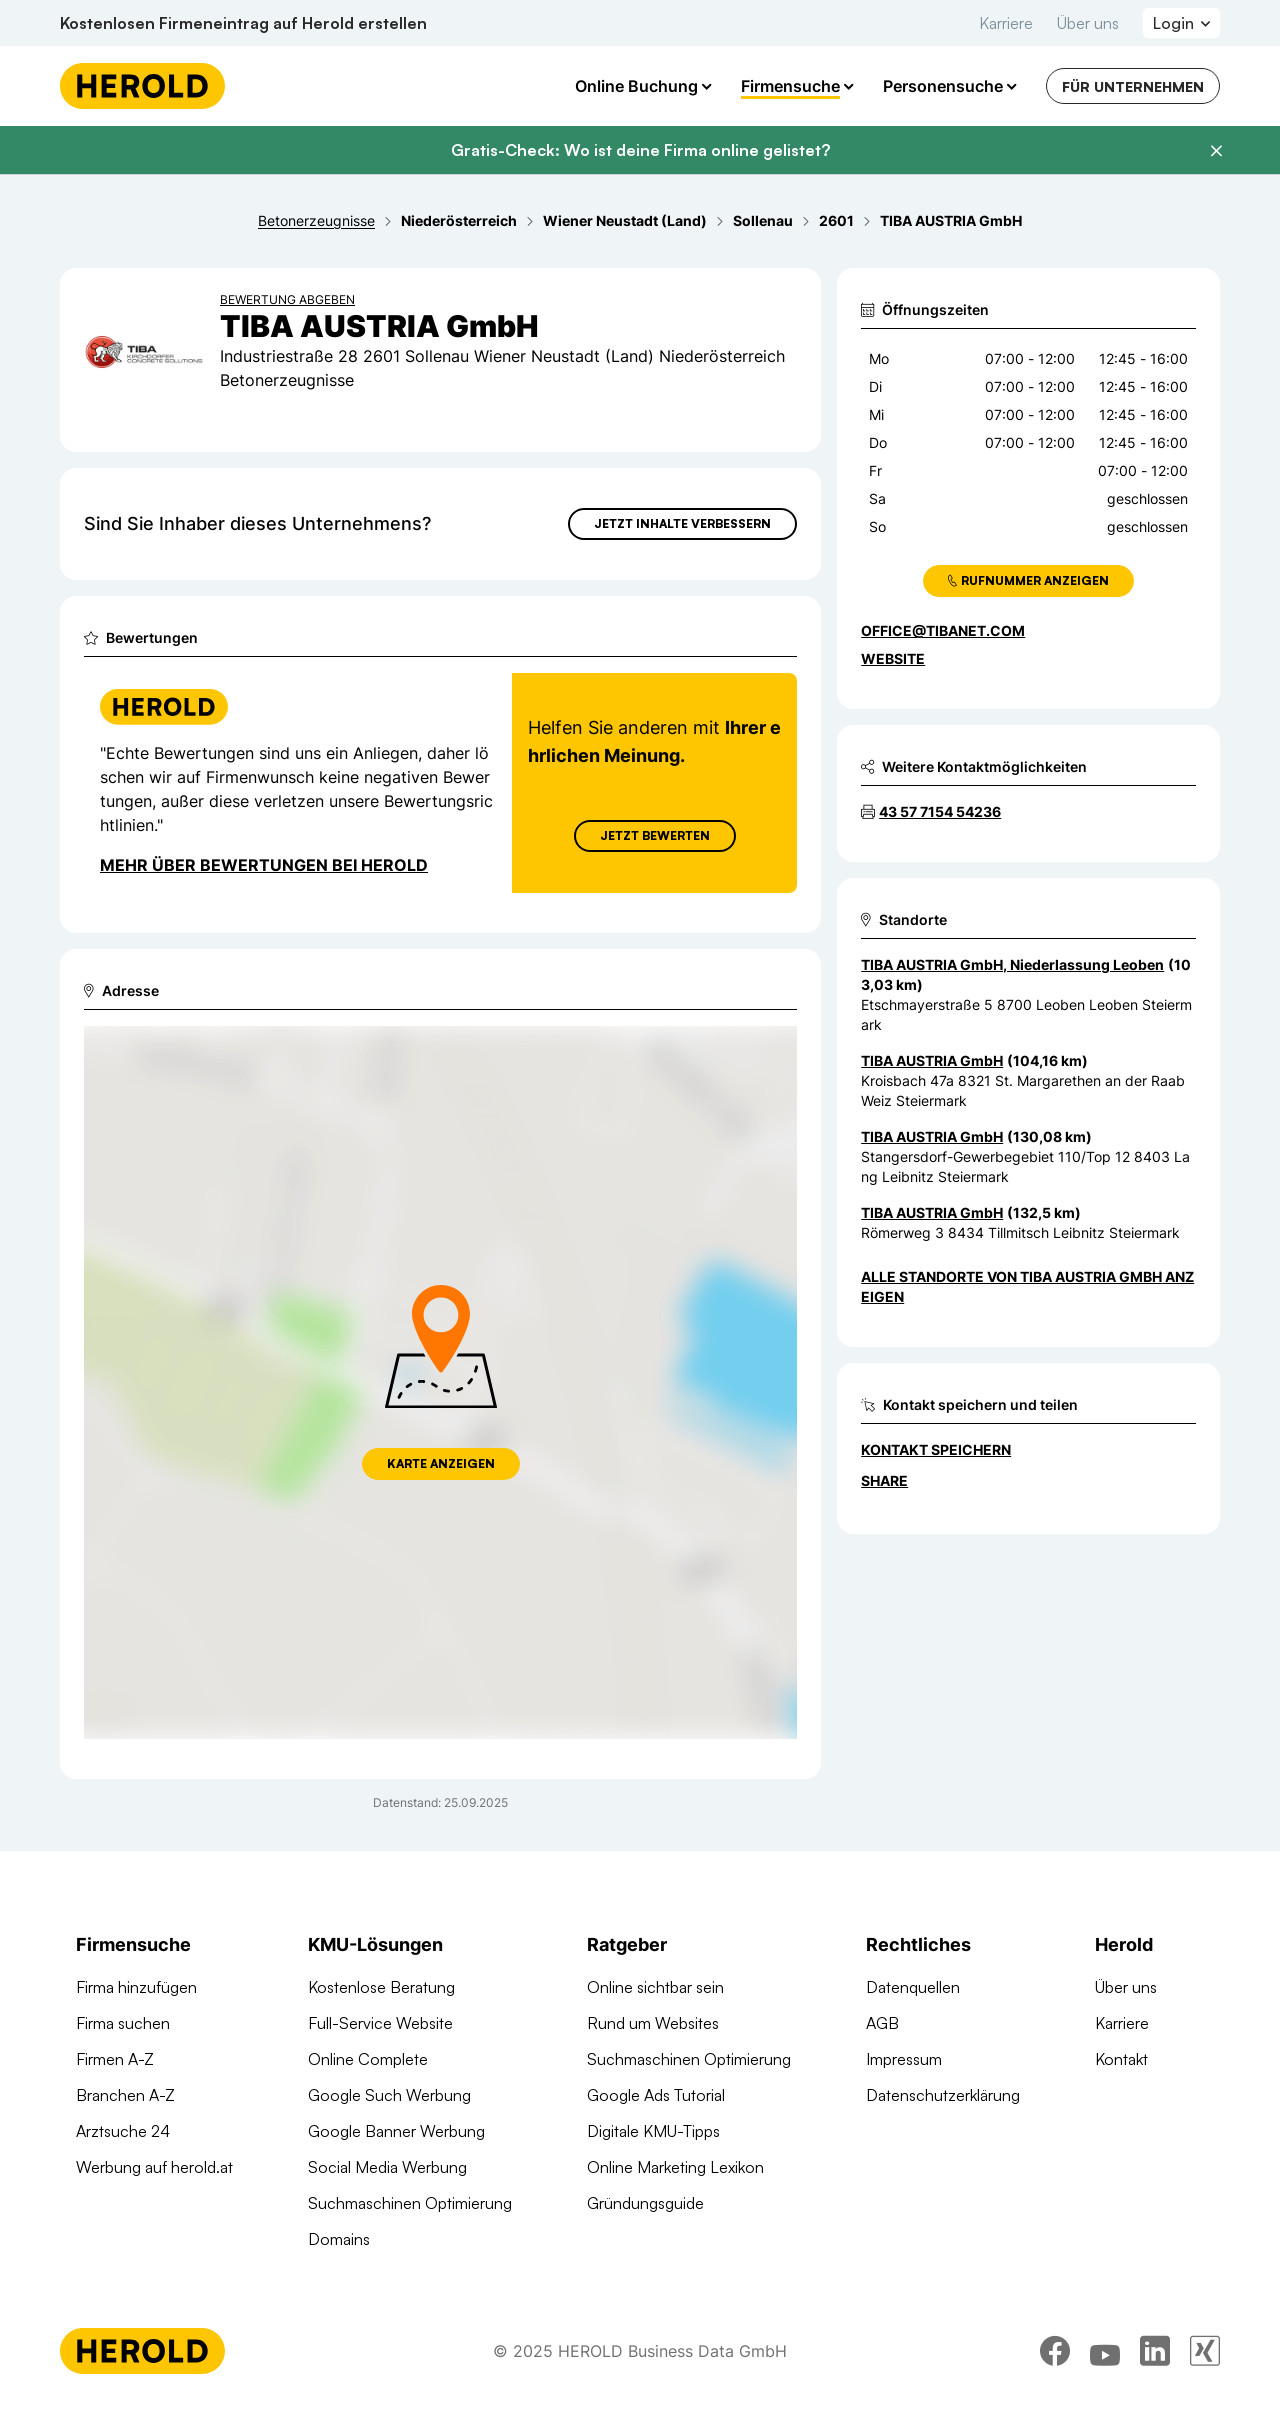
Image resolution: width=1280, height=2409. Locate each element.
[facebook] (1055, 2354)
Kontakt (1121, 2059)
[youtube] (1105, 2354)
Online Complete (368, 2059)
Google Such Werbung (389, 2095)
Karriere (1006, 23)
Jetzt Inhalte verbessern (682, 523)
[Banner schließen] (1216, 151)
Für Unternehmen (1133, 86)
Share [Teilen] (884, 1480)
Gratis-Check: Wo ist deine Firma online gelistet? (640, 150)
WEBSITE (893, 658)
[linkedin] (1155, 2354)
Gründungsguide (645, 2203)
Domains (339, 2239)
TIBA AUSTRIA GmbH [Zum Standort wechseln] (932, 1060)
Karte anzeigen (441, 1463)
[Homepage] (142, 86)
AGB (882, 2023)
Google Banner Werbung (396, 2131)
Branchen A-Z (125, 2095)
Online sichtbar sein (655, 1987)
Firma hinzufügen (136, 1987)
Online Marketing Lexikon (675, 2167)
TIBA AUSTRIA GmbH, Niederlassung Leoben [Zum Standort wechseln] (1012, 964)
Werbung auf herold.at (154, 2167)
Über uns (1088, 23)
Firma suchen (123, 2023)
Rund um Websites (653, 2023)
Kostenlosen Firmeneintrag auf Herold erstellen (243, 23)
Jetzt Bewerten (655, 835)
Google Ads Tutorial (656, 2095)
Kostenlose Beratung (381, 1987)
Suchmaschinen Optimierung (410, 2203)
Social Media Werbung (387, 2167)
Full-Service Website (380, 2023)
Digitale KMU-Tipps (653, 2131)
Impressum (904, 2059)
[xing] (1205, 2354)
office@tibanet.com (943, 630)
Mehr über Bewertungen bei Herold (264, 865)
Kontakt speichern (936, 1449)
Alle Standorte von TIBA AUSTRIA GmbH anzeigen (1027, 1286)
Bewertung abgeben (287, 299)
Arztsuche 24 (123, 2131)
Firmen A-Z (115, 2059)
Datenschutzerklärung (943, 2095)
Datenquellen (913, 1987)
